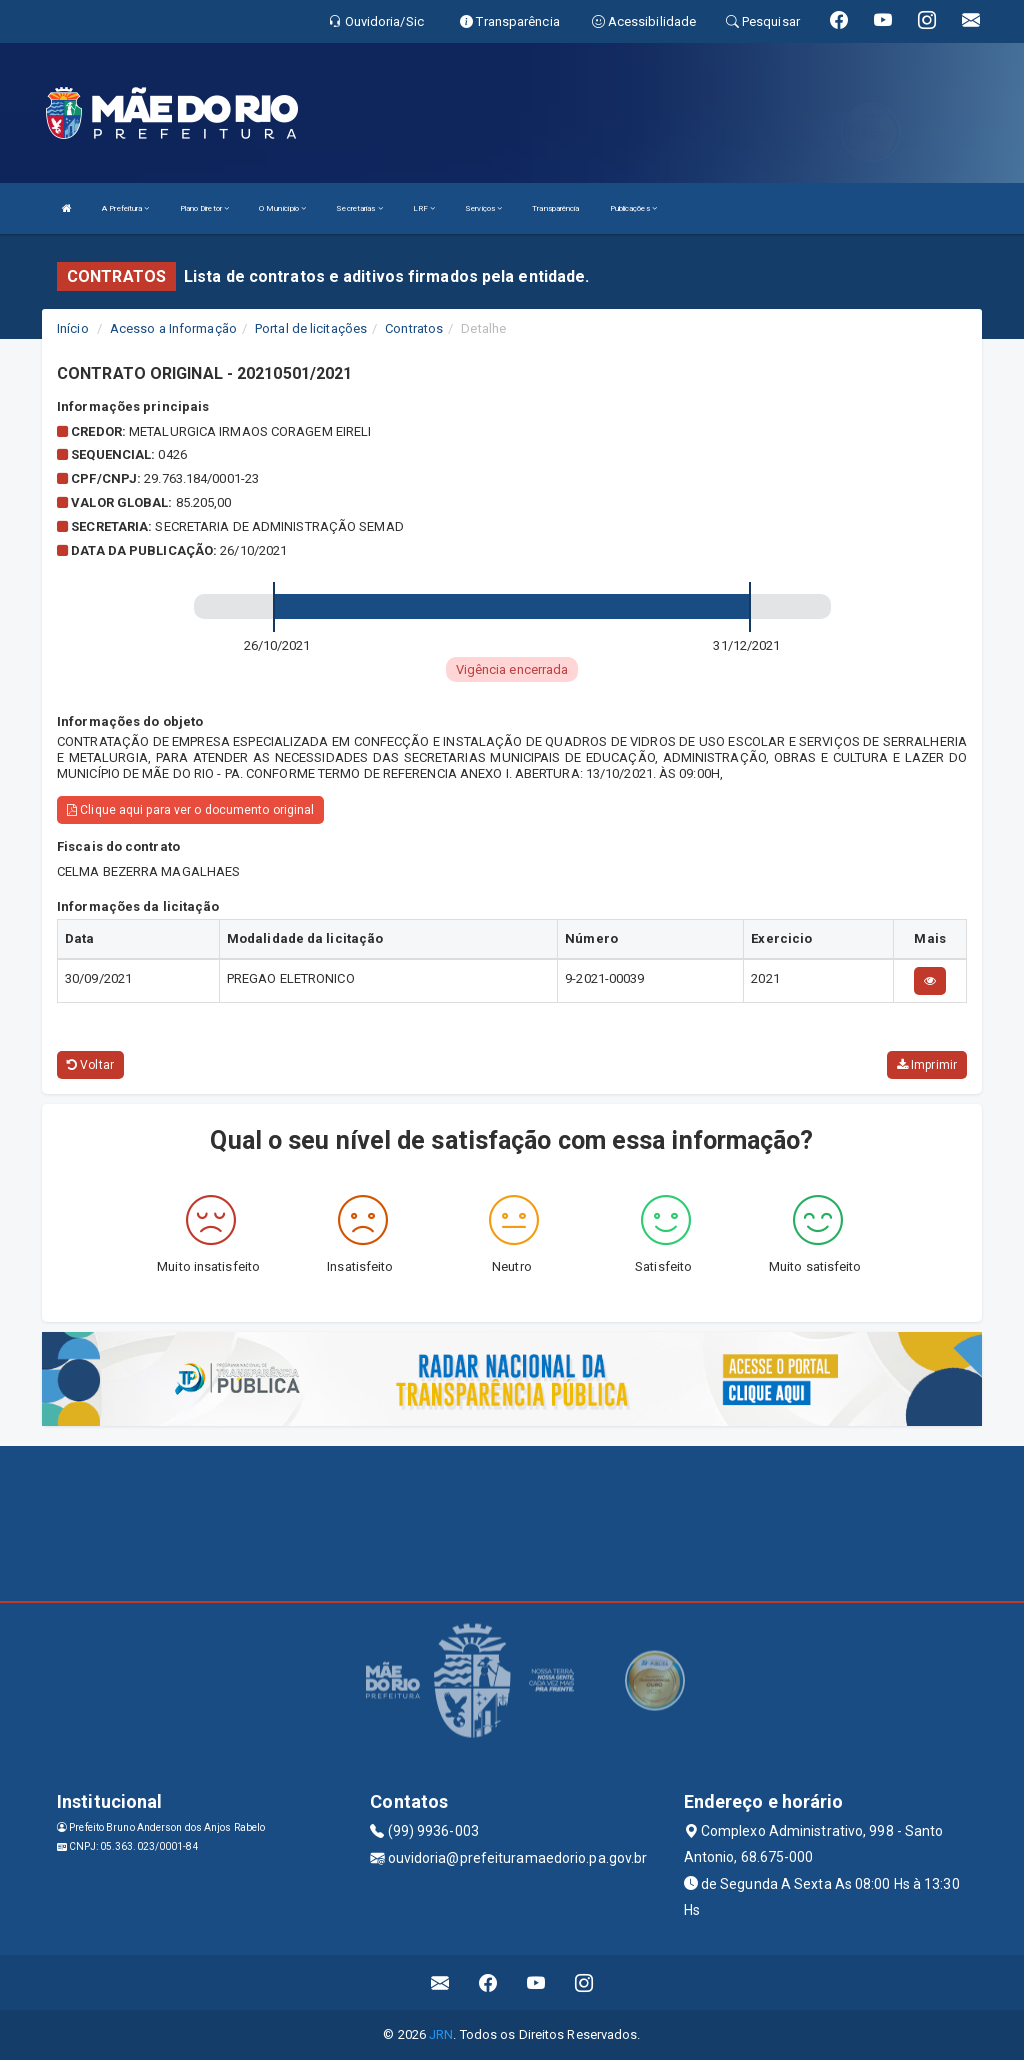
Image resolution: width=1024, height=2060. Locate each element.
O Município (282, 208)
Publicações (633, 208)
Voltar (90, 1065)
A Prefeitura (125, 208)
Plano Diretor (205, 208)
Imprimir (927, 1065)
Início (73, 328)
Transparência (555, 208)
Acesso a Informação (173, 328)
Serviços (483, 208)
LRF (424, 208)
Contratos (414, 328)
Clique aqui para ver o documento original (190, 810)
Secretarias (359, 208)
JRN (441, 2034)
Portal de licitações (311, 328)
